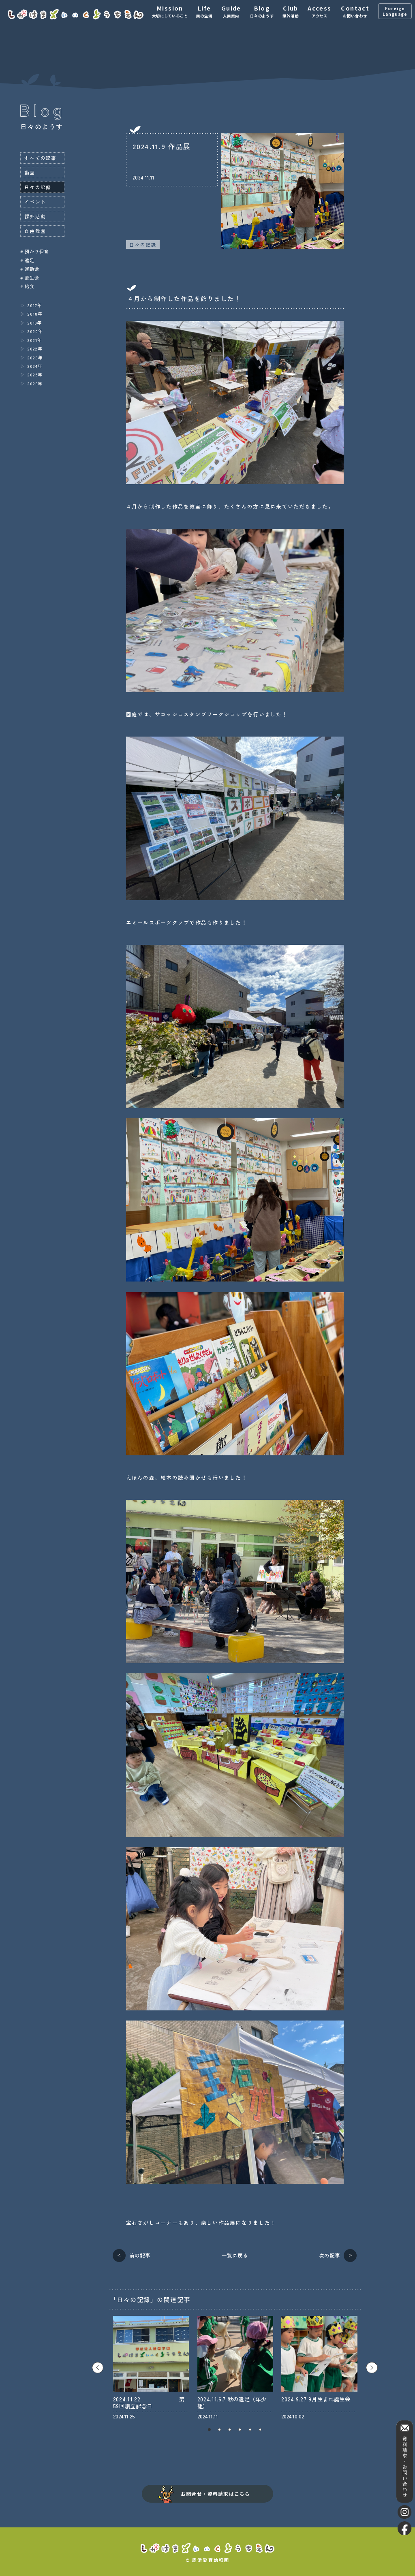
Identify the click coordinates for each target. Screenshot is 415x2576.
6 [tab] (260, 2429)
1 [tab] (209, 2429)
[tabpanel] (151, 2368)
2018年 (35, 313)
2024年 (35, 366)
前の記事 (139, 2255)
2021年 (35, 340)
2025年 (35, 374)
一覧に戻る (235, 2255)
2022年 (35, 348)
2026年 (35, 383)
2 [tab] (219, 2429)
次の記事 (329, 2255)
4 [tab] (240, 2429)
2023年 (35, 357)
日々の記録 (142, 244)
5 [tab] (250, 2429)
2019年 (35, 322)
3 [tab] (230, 2429)
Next (372, 2367)
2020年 (35, 331)
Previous (98, 2367)
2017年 (35, 305)
